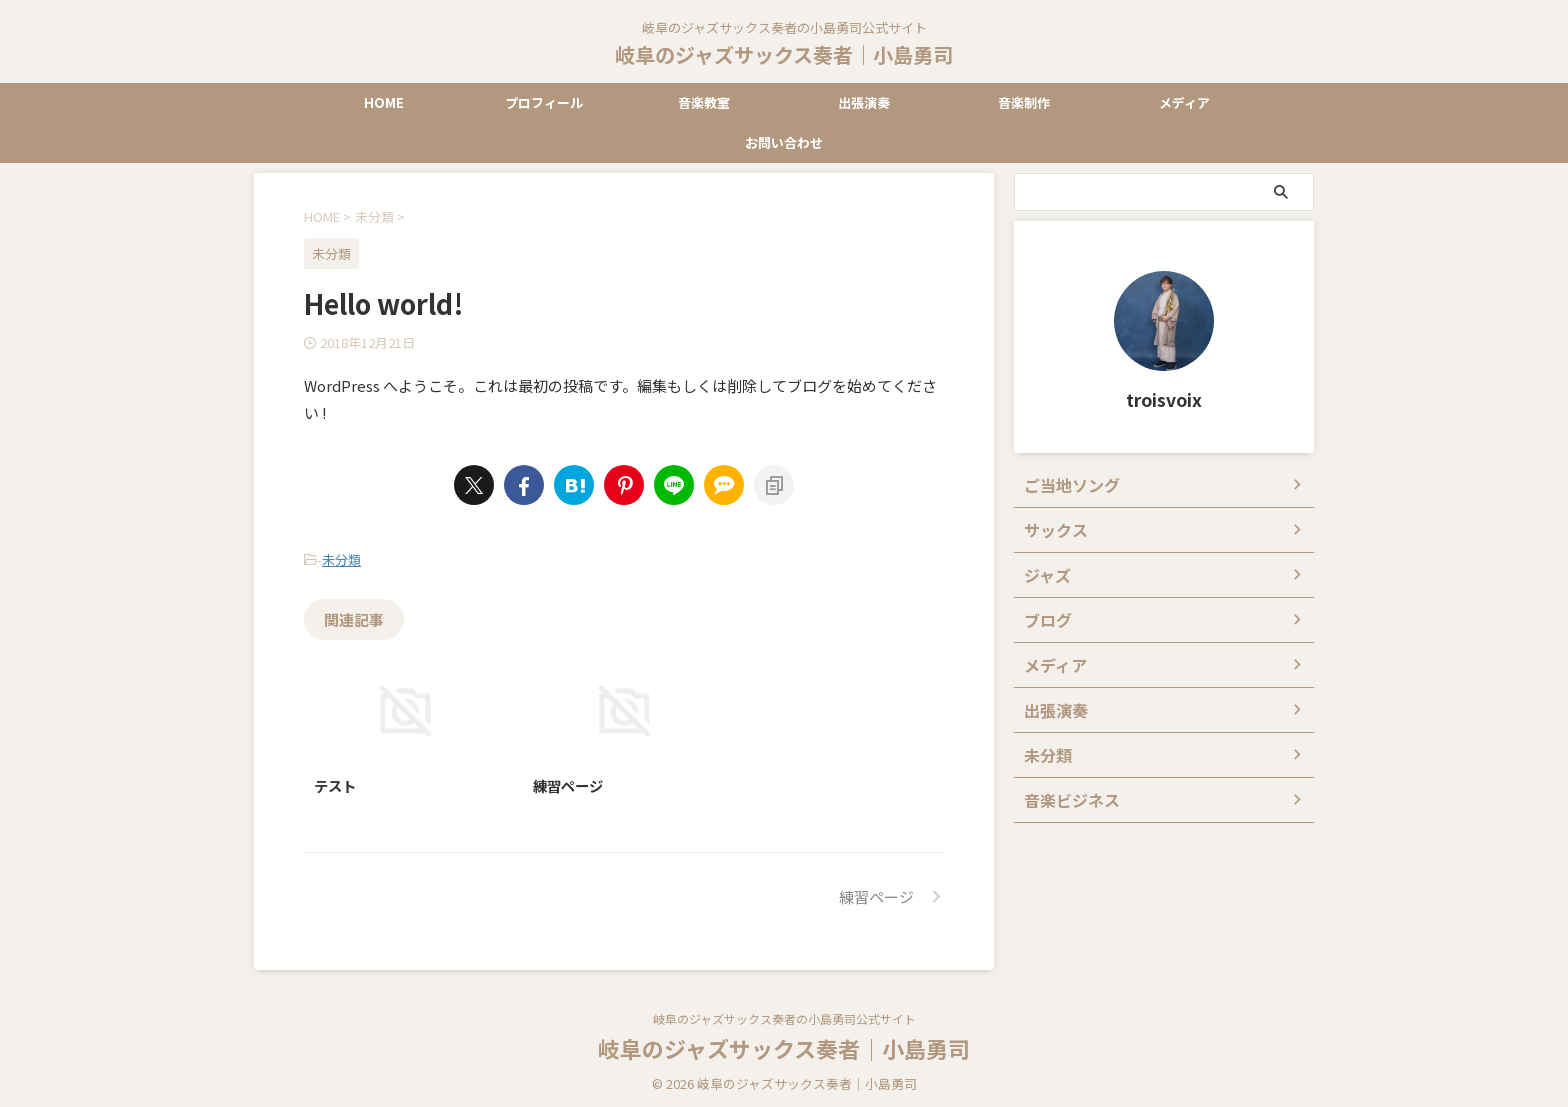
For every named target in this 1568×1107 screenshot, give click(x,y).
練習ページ (568, 780)
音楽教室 (704, 102)
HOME (384, 102)
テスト (335, 780)
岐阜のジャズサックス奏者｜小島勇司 (784, 54)
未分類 (341, 557)
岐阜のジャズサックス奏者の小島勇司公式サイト (784, 1013)
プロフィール (544, 102)
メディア (1184, 102)
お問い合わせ (784, 142)
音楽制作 (1024, 102)
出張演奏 (864, 102)
